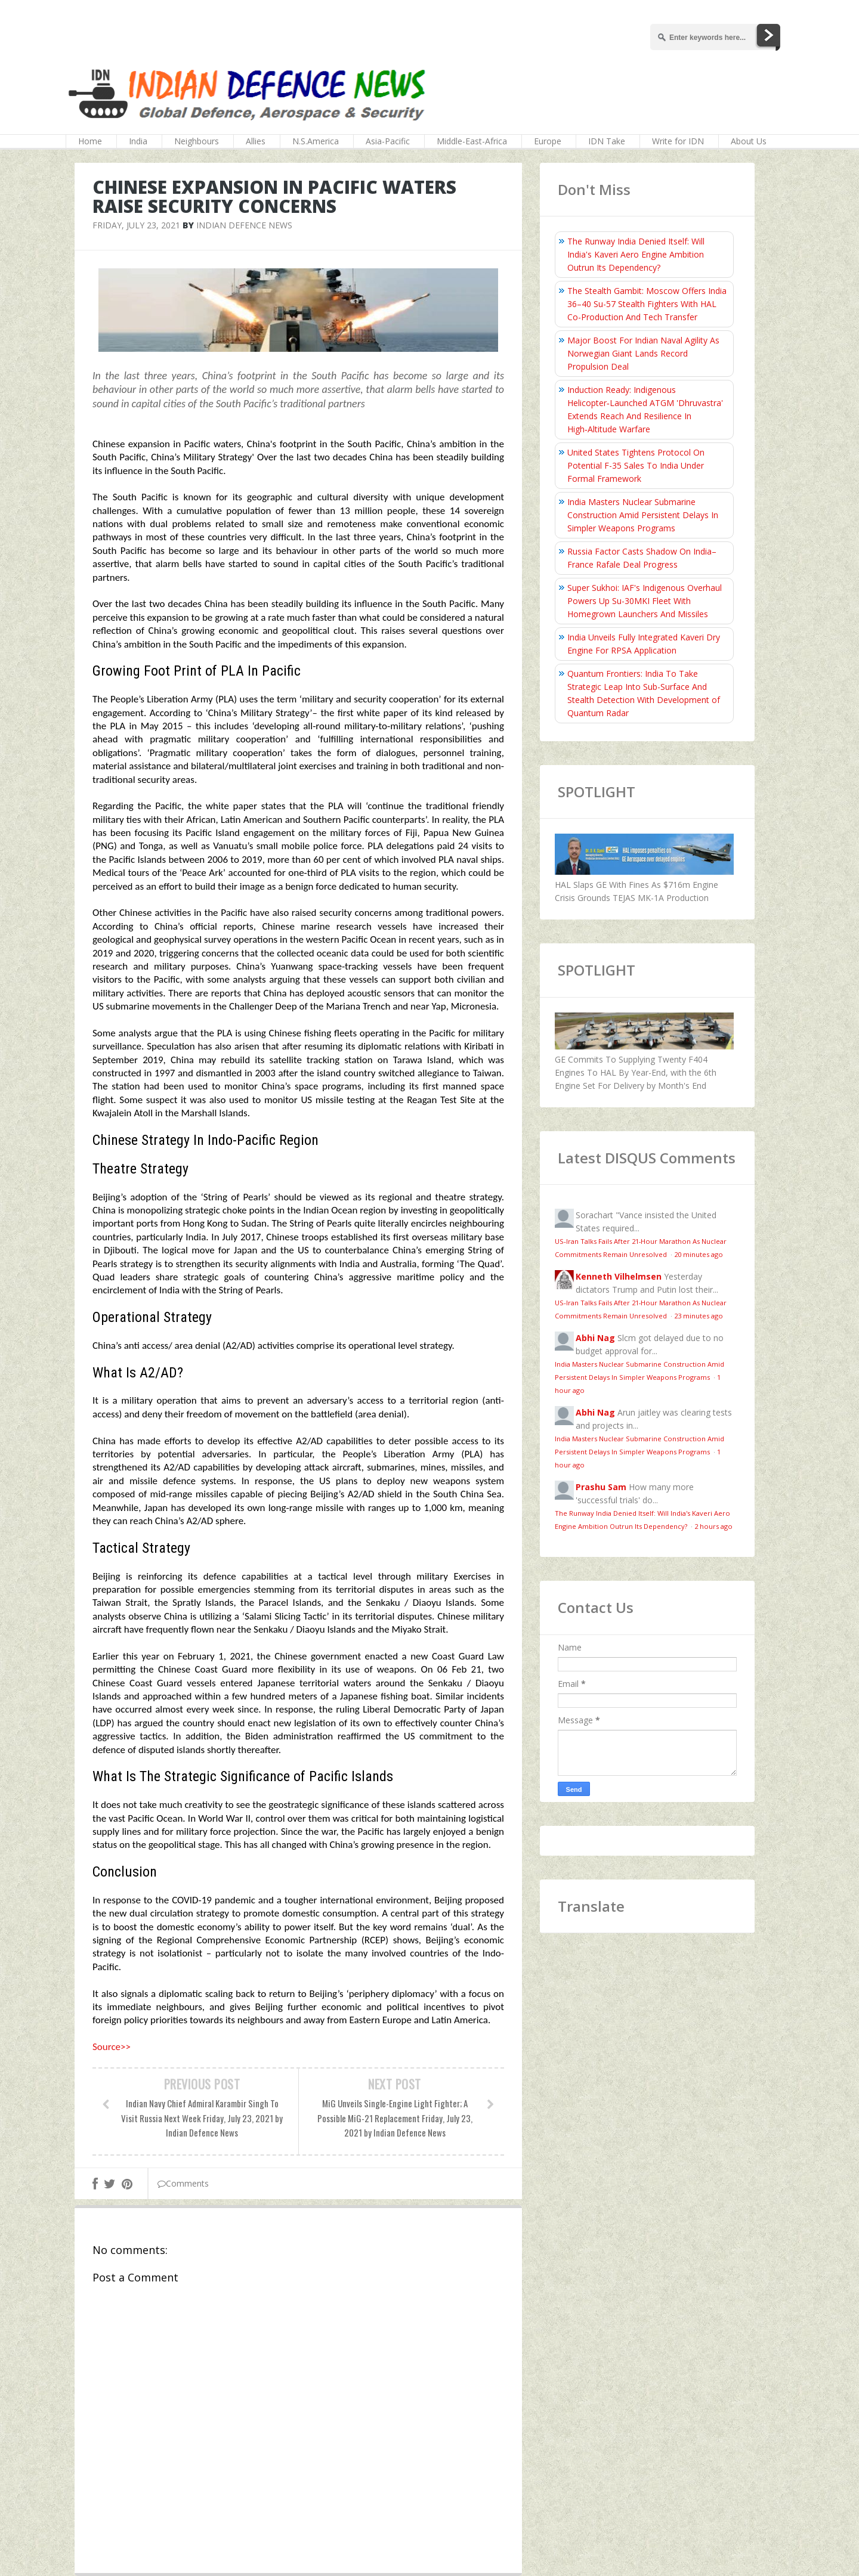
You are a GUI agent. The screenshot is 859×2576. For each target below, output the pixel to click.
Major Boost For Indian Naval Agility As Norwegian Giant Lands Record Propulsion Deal (643, 353)
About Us (749, 141)
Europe (547, 141)
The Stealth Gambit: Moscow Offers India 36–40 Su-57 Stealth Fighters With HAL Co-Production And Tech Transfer (647, 304)
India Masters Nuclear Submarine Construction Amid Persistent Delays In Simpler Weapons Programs (642, 515)
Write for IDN (678, 141)
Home (90, 141)
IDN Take (606, 141)
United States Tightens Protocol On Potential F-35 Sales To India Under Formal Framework (635, 465)
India (138, 141)
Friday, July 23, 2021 (136, 225)
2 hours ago (713, 1526)
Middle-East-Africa (472, 141)
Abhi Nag (595, 1337)
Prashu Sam (601, 1487)
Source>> (111, 2047)
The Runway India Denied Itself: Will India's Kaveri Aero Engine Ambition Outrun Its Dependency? (635, 254)
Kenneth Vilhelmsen (619, 1276)
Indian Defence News (244, 225)
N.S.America (315, 141)
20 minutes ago (698, 1254)
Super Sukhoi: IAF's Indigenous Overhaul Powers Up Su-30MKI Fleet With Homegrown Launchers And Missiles (644, 601)
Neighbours (196, 141)
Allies (255, 141)
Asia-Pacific (388, 141)
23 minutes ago (698, 1315)
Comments (183, 2183)
